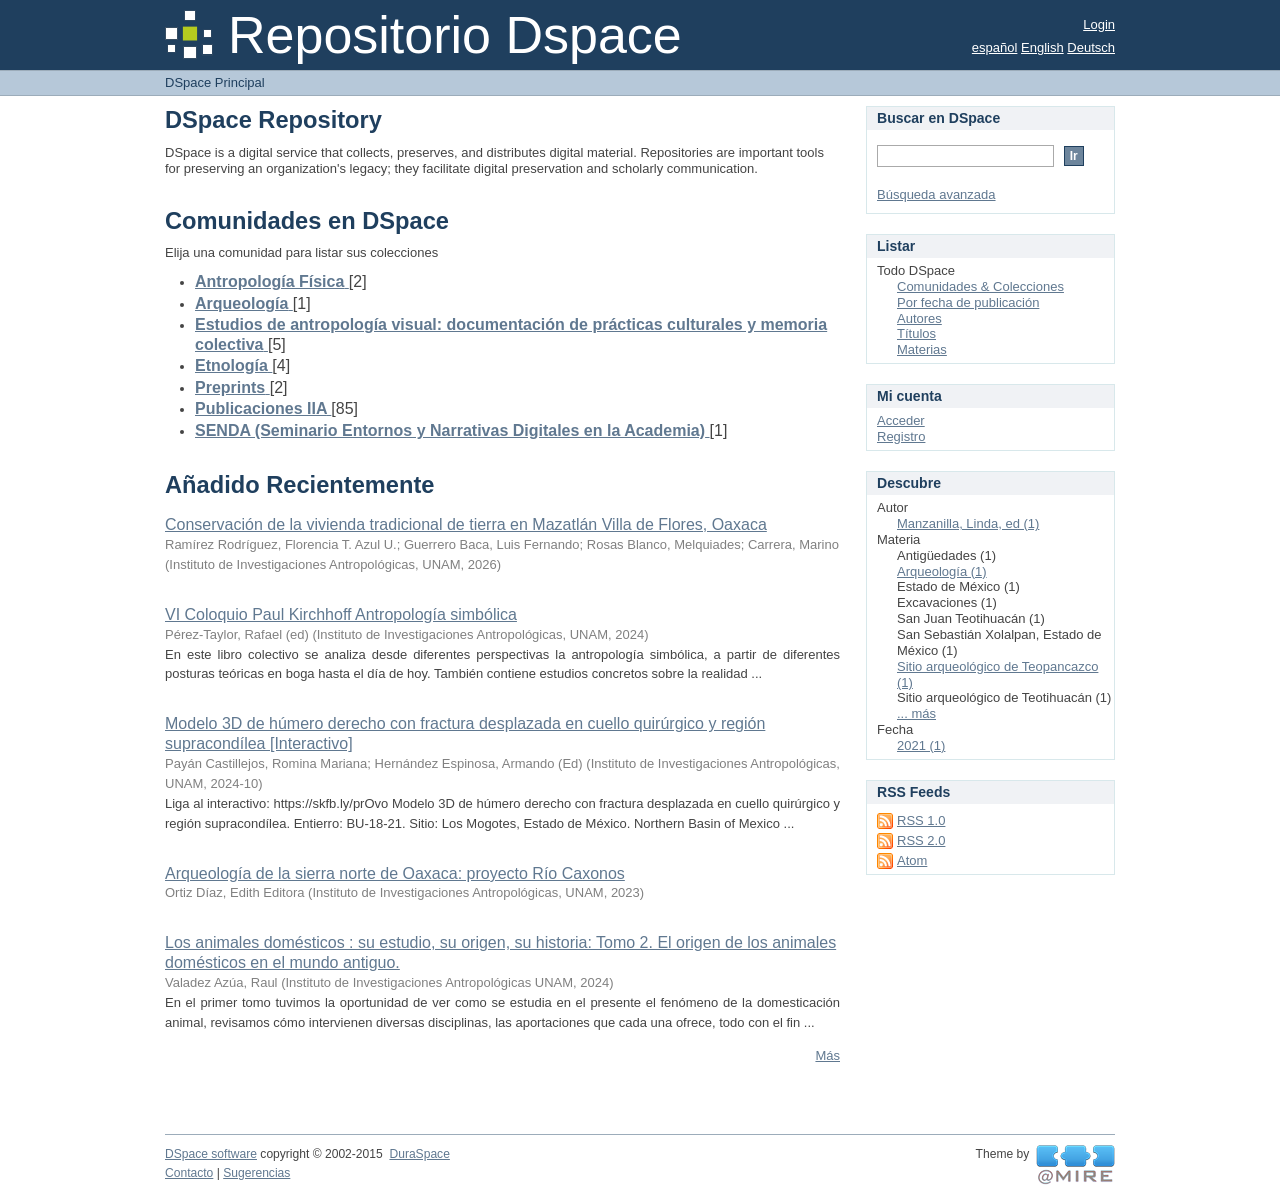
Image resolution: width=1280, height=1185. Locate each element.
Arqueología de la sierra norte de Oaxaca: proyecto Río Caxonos (395, 873)
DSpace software (211, 1154)
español (995, 47)
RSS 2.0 (921, 840)
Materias (922, 349)
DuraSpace (419, 1154)
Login (1099, 24)
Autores (919, 318)
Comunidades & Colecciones (980, 286)
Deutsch (1091, 47)
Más (827, 1055)
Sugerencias (256, 1173)
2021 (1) (921, 745)
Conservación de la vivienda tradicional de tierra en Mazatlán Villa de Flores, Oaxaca (466, 524)
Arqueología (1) (942, 571)
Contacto (189, 1173)
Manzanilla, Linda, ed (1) (968, 523)
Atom (912, 860)
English (1042, 47)
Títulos (916, 333)
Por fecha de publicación (968, 302)
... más (916, 713)
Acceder (901, 420)
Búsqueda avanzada (936, 194)
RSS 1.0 (921, 820)
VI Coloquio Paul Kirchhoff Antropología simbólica (341, 614)
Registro (901, 436)
